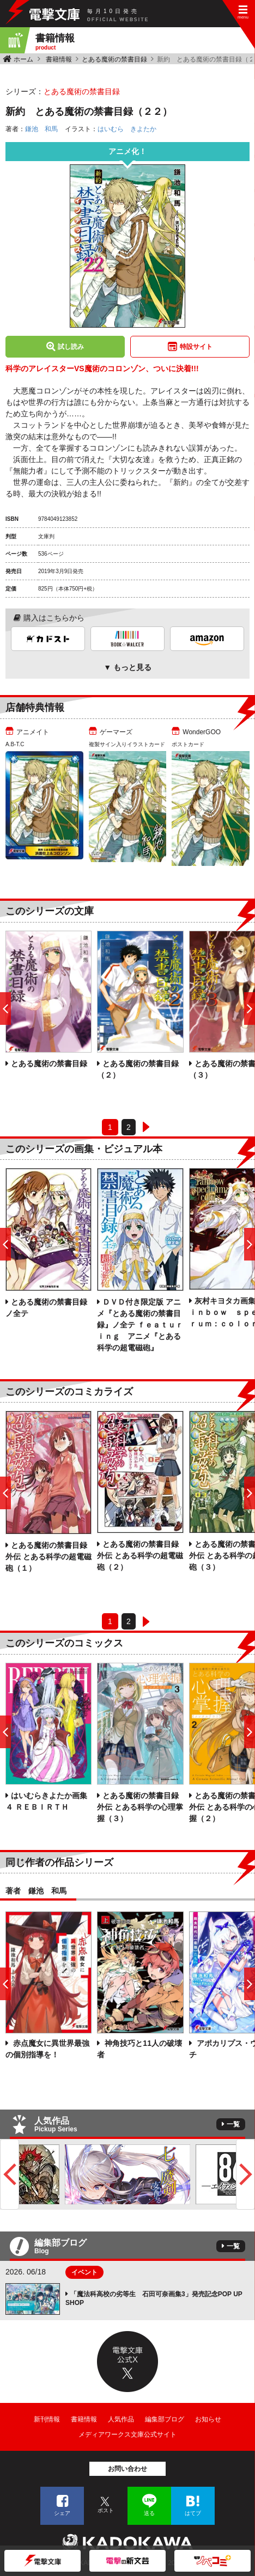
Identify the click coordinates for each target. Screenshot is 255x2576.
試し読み (71, 347)
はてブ (193, 2513)
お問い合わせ (127, 2469)
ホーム (23, 59)
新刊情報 (47, 2419)
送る (149, 2513)
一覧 (233, 2124)
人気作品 (121, 2419)
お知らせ (208, 2419)
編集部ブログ (164, 2419)
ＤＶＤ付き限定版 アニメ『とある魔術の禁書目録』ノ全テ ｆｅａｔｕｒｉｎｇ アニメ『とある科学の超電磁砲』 (140, 1325)
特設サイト (196, 347)
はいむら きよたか (127, 129)
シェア (62, 2513)
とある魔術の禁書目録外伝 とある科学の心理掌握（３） (140, 1807)
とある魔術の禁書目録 (114, 59)
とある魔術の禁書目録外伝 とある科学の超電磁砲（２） (140, 1555)
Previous (9, 2174)
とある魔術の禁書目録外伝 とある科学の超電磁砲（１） (48, 1556)
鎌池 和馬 (41, 129)
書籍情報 (59, 59)
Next (245, 2174)
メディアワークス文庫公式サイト (127, 2434)
